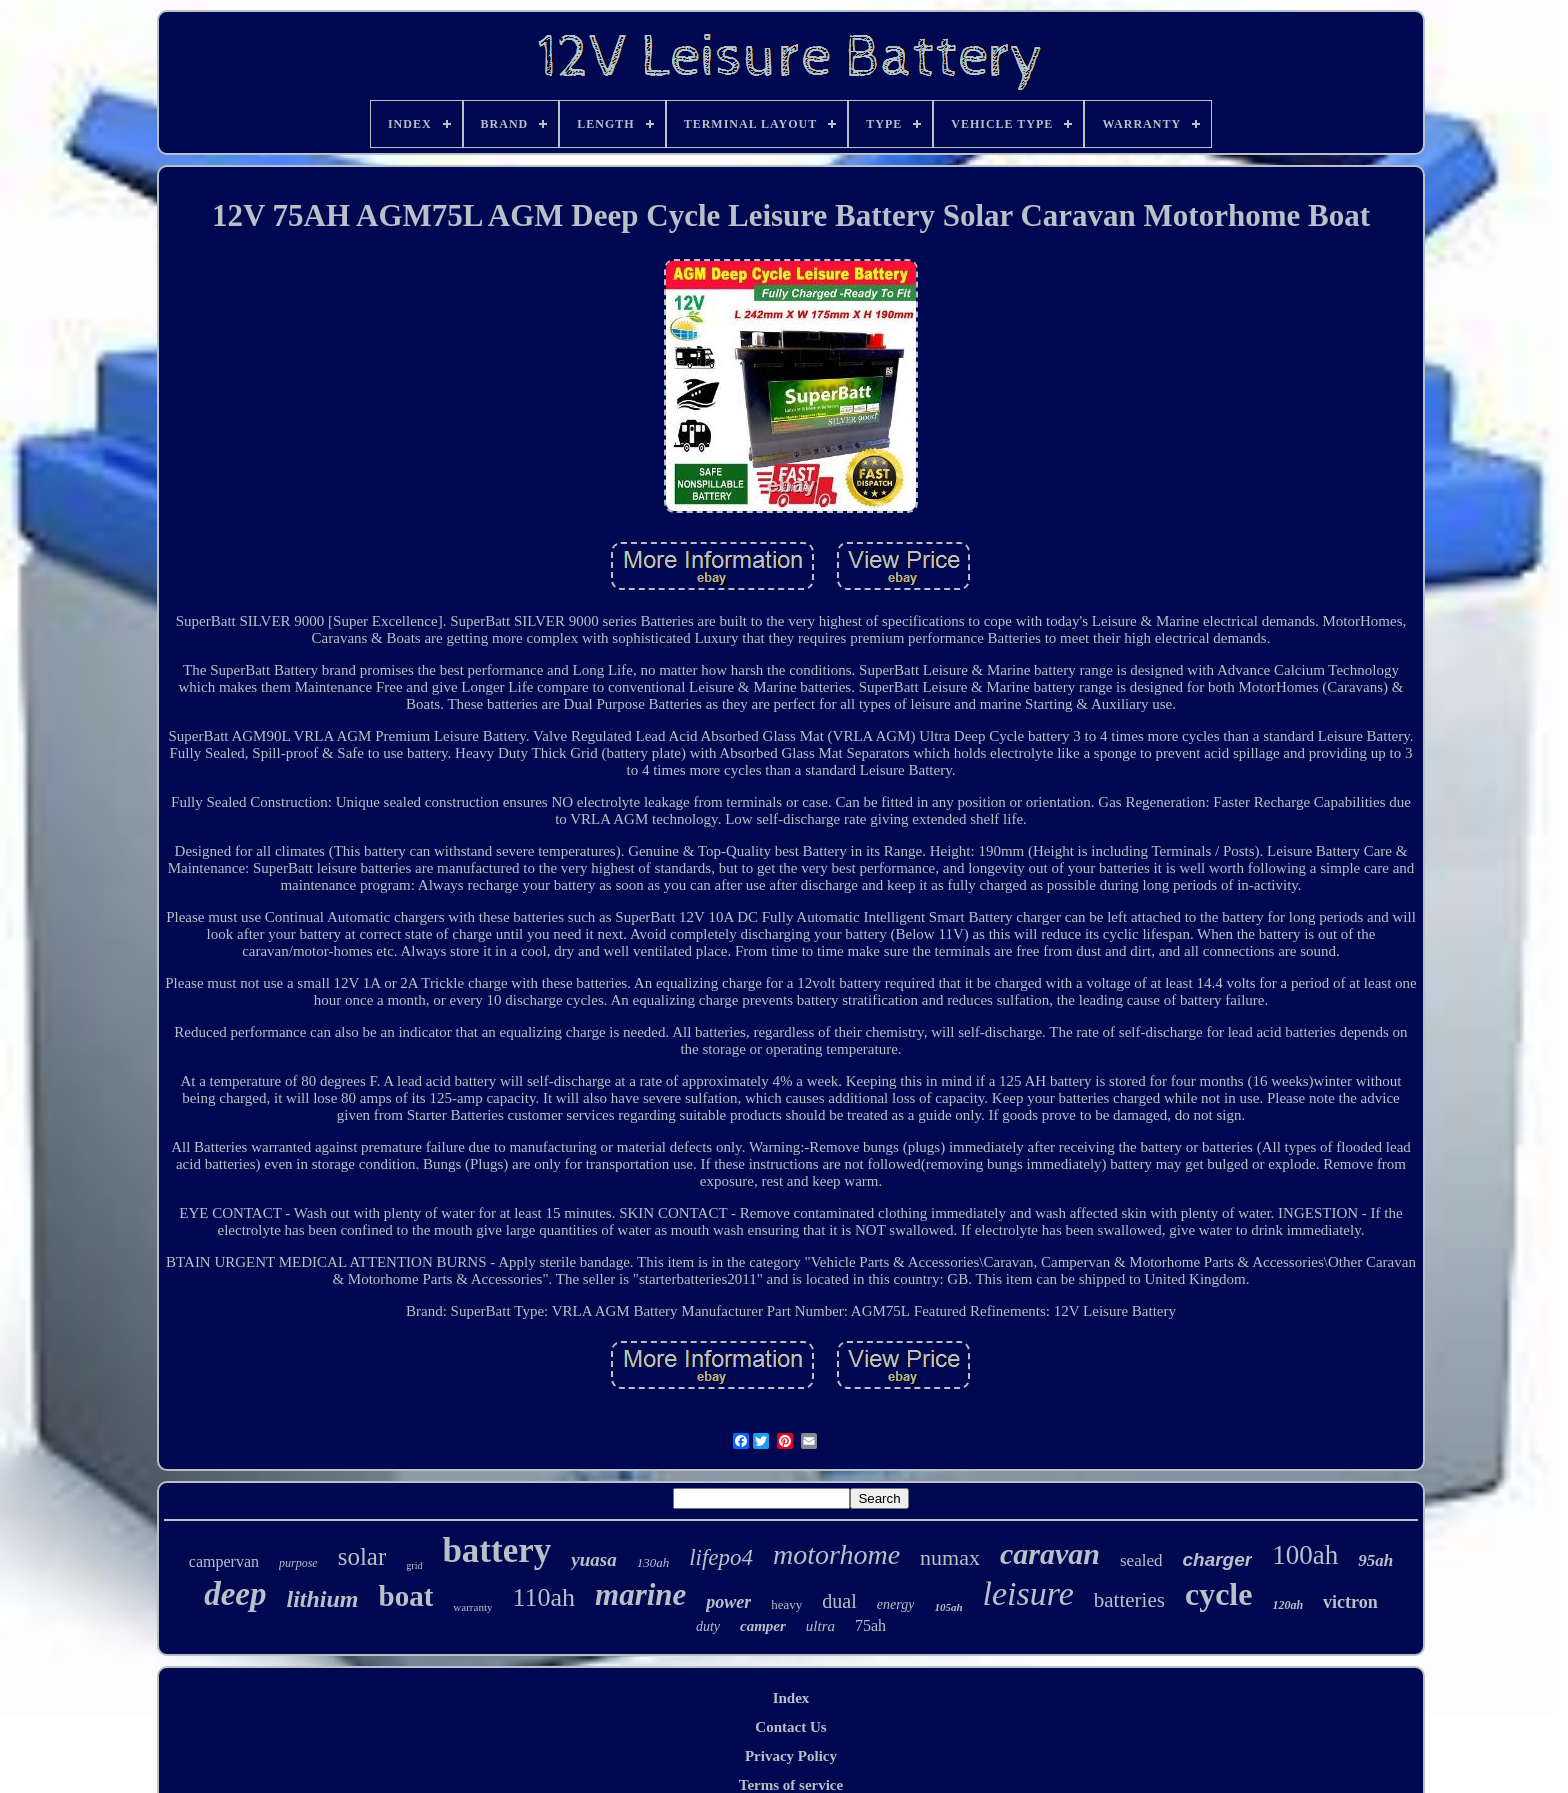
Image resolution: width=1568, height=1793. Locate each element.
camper (763, 1626)
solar (362, 1556)
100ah (1305, 1555)
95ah (1375, 1560)
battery (496, 1550)
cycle (1219, 1594)
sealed (1141, 1560)
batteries (1129, 1600)
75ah (870, 1625)
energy (896, 1604)
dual (839, 1601)
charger (1217, 1559)
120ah (1287, 1605)
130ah (653, 1562)
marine (640, 1594)
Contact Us (790, 1727)
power (728, 1602)
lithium (323, 1599)
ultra (820, 1626)
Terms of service (791, 1785)
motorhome (836, 1554)
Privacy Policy (791, 1756)
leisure (1028, 1593)
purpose (298, 1563)
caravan (1050, 1553)
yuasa (593, 1559)
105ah (948, 1607)
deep (235, 1594)
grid (414, 1565)
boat (406, 1596)
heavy (786, 1604)
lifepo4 (721, 1557)
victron (1350, 1602)
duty (708, 1626)
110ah (543, 1597)
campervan (224, 1561)
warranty (472, 1607)
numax (950, 1557)
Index (791, 1698)
